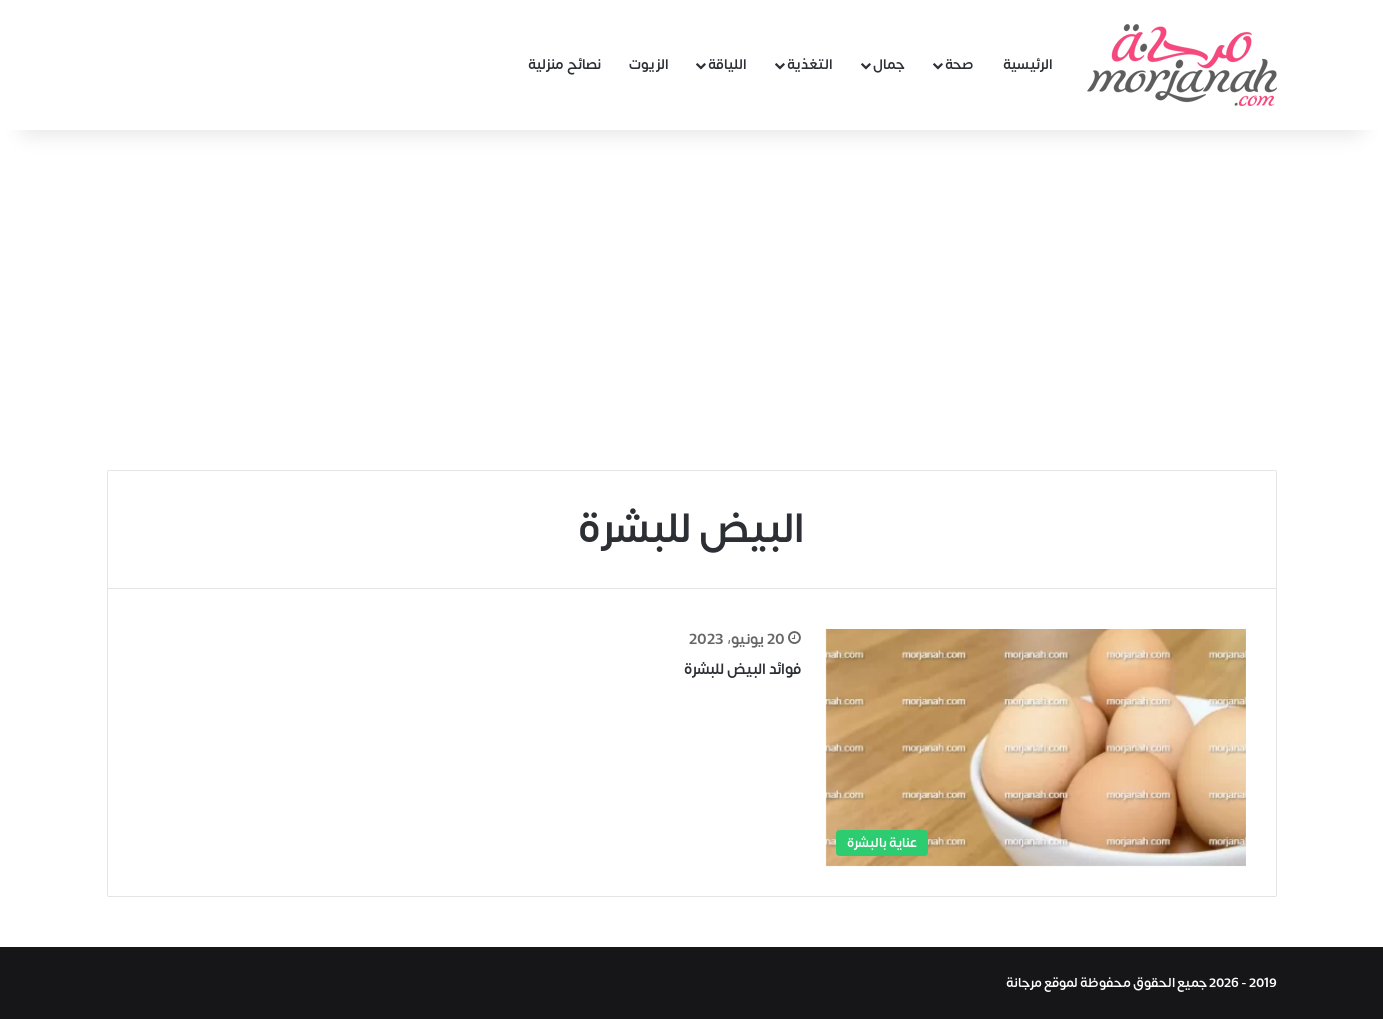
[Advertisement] (692, 300)
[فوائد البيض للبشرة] (1036, 747)
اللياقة (727, 64)
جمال (889, 64)
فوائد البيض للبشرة (742, 669)
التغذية (810, 64)
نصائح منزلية (564, 64)
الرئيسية (1028, 64)
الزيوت (649, 64)
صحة (959, 64)
